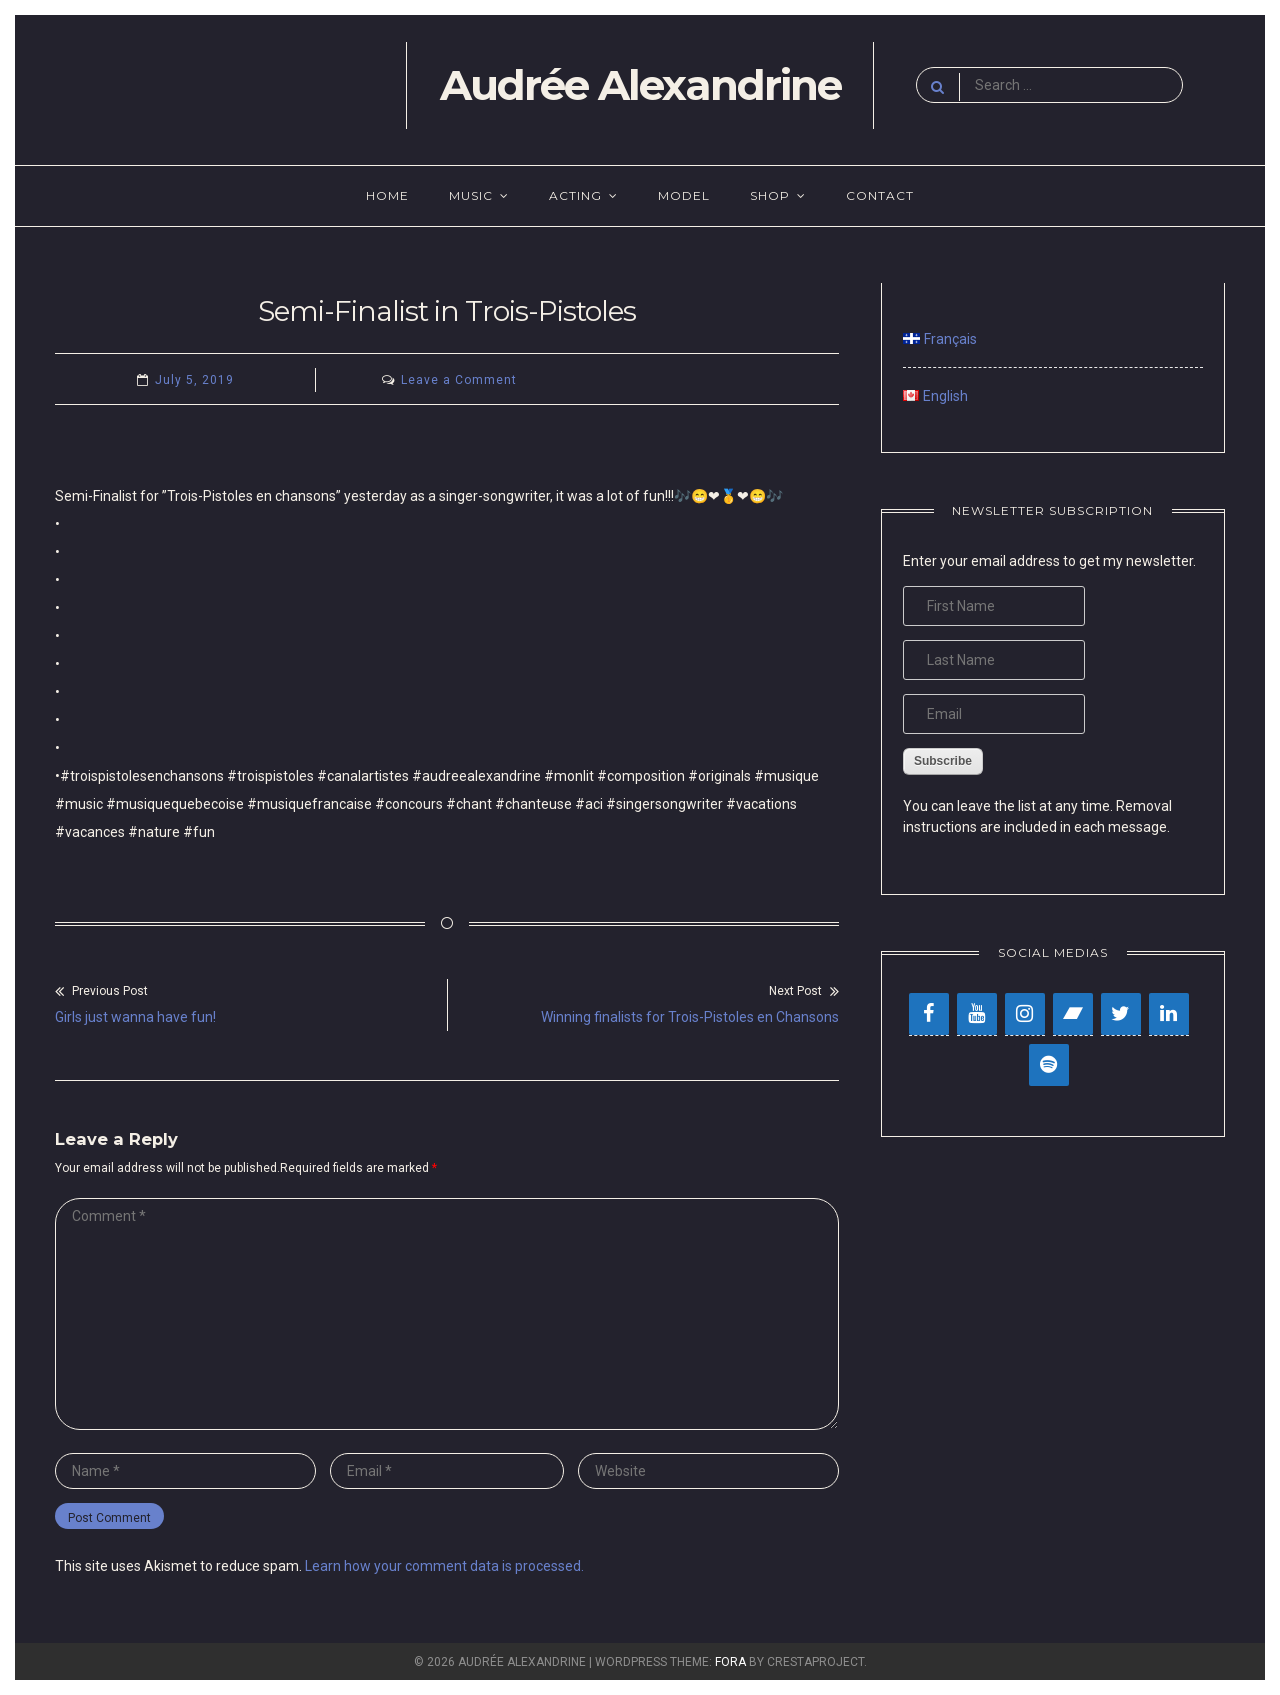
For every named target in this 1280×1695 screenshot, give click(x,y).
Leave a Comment (459, 380)
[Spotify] (1049, 1065)
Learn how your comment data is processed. (444, 1566)
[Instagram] (1025, 1014)
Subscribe (943, 761)
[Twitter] (1121, 1014)
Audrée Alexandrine (640, 85)
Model (684, 195)
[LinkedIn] (1169, 1014)
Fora (730, 1662)
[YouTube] (977, 1014)
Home (387, 195)
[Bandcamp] (1073, 1014)
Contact (880, 195)
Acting (575, 195)
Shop (770, 195)
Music (471, 195)
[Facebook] (929, 1014)
